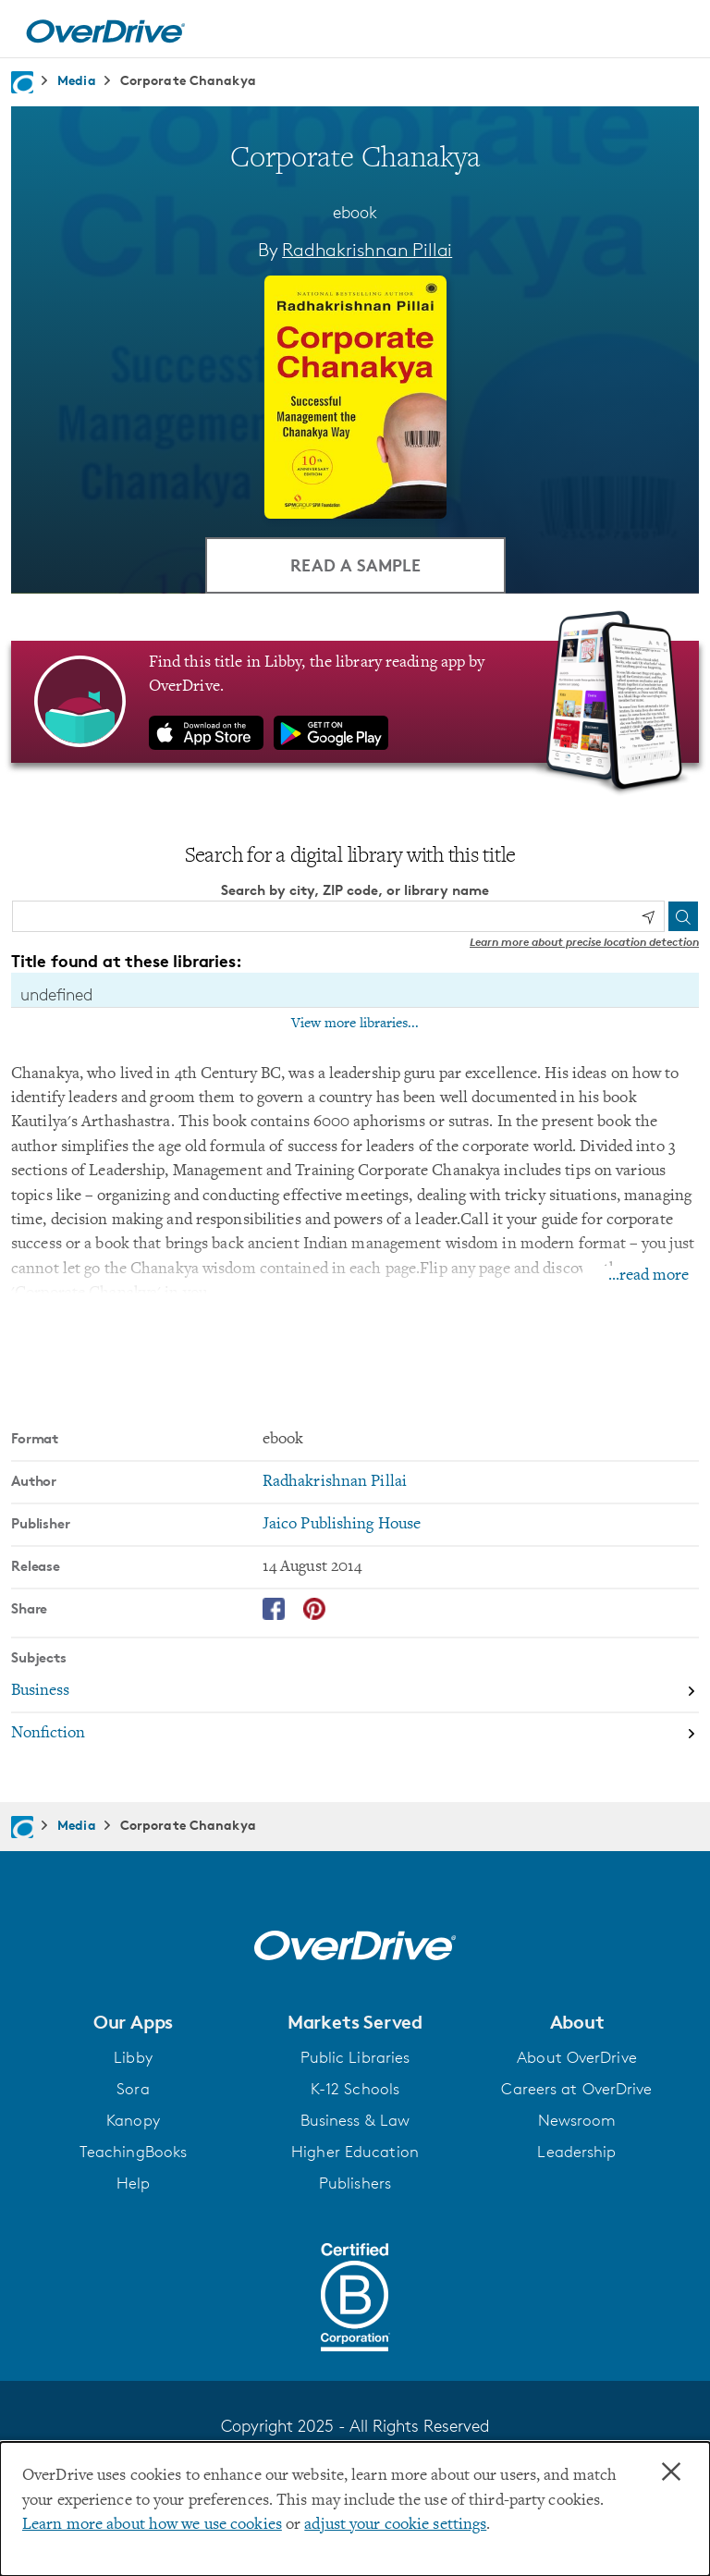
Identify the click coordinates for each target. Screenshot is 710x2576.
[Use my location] (648, 917)
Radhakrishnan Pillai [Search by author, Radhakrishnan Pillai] (367, 250)
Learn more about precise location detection (584, 942)
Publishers (355, 2183)
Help (133, 2183)
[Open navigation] (674, 31)
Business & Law (355, 2120)
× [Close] (671, 2472)
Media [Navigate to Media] (76, 80)
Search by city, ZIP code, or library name (355, 890)
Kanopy (133, 2120)
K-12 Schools (355, 2088)
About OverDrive (577, 2057)
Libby (133, 2057)
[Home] (105, 28)
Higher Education (355, 2151)
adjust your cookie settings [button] (395, 2525)
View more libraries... (355, 1023)
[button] (133, 2022)
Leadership (576, 2151)
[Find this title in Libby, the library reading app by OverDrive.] (355, 702)
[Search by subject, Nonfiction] (355, 1733)
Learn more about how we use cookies (152, 2525)
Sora (132, 2088)
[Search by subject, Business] (355, 1692)
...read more (648, 1276)
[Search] (683, 916)
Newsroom (577, 2120)
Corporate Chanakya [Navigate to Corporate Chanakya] (188, 80)
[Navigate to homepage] (22, 82)
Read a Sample (355, 564)
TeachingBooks (133, 2151)
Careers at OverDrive (576, 2088)
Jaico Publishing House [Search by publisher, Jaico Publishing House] (342, 1524)
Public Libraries (355, 2057)
